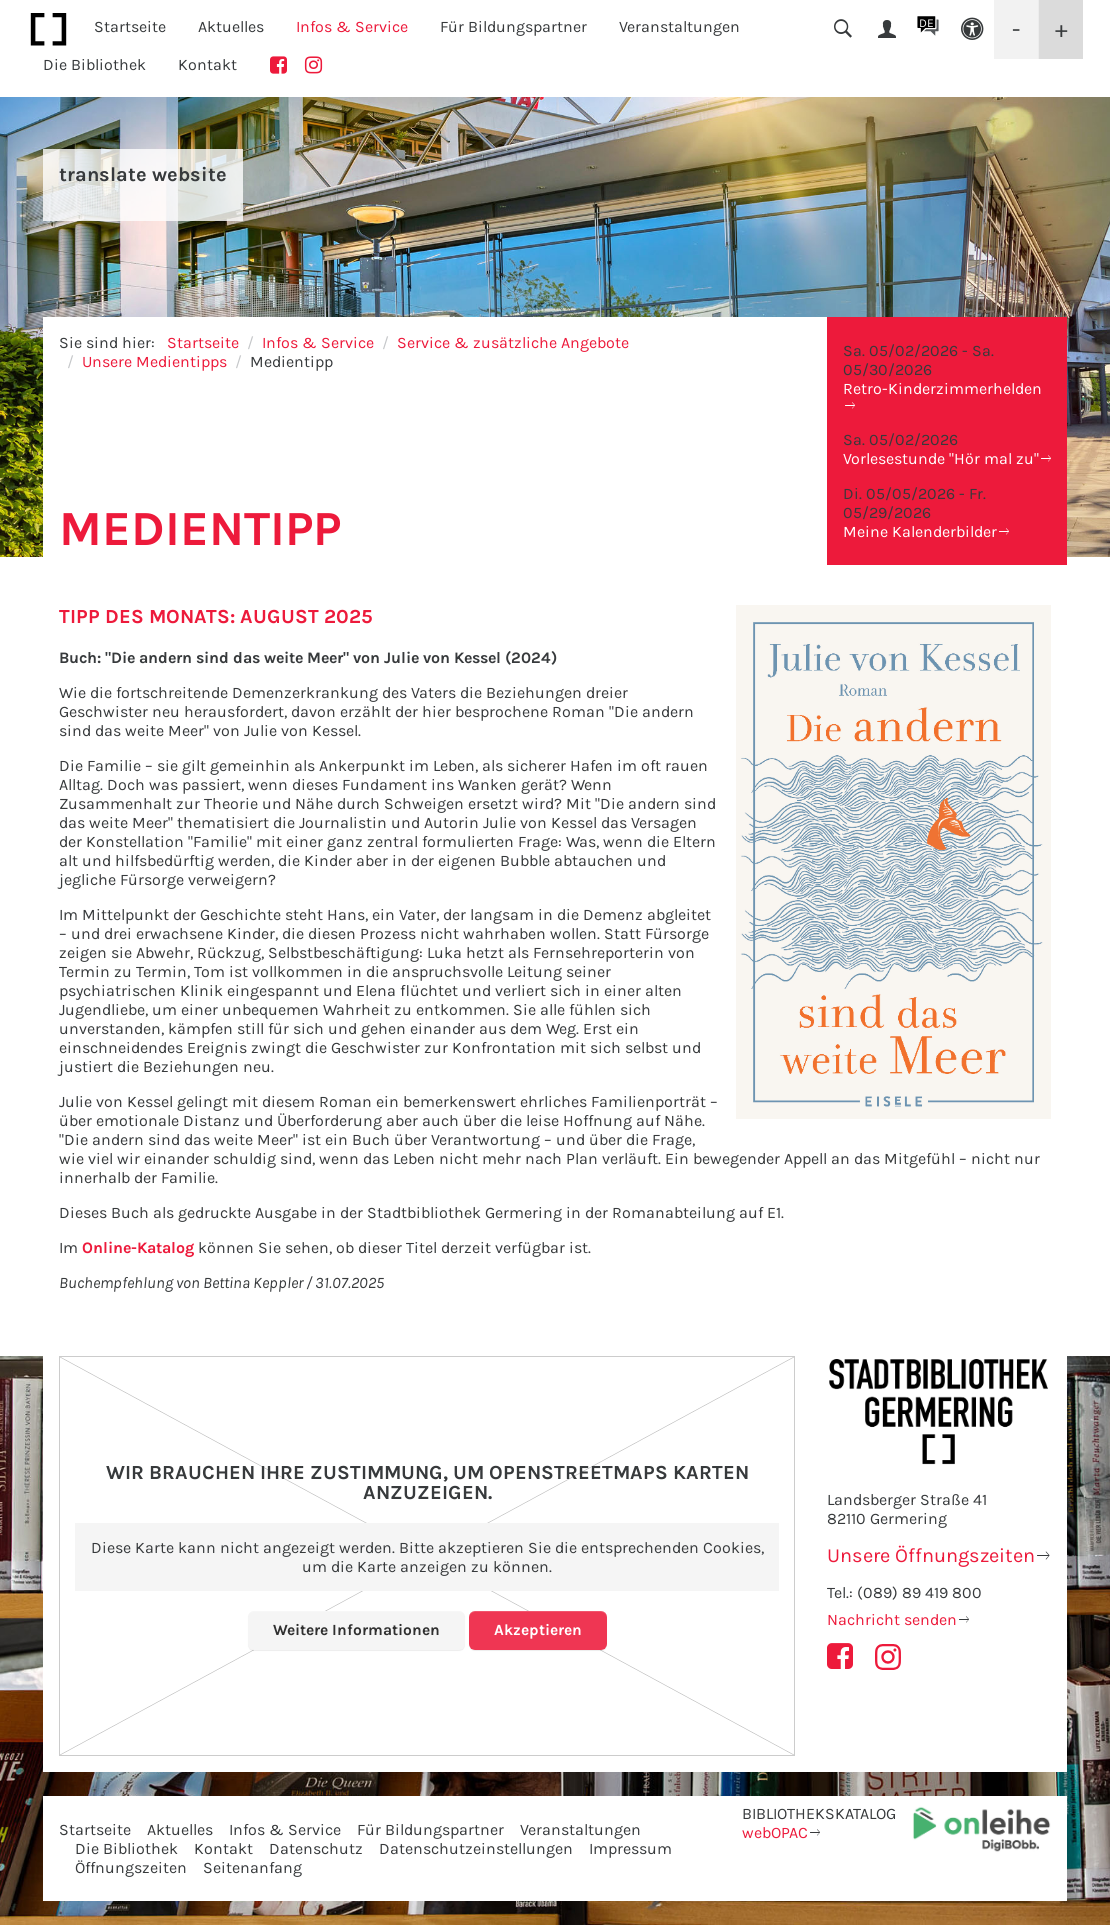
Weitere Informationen (356, 1629)
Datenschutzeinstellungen (476, 1848)
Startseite (130, 26)
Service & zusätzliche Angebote (513, 342)
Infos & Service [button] (352, 26)
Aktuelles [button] (231, 26)
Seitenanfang (252, 1867)
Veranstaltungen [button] (679, 26)
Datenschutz (316, 1848)
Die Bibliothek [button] (94, 64)
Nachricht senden (892, 1619)
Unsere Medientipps (154, 361)
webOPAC (775, 1832)
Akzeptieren (538, 1629)
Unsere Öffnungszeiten (931, 1555)
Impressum (630, 1848)
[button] (972, 29)
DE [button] (926, 23)
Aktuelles (180, 1829)
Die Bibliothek (126, 1848)
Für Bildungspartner (430, 1829)
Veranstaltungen (580, 1829)
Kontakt (207, 64)
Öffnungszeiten (131, 1867)
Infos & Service (318, 342)
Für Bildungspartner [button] (513, 26)
